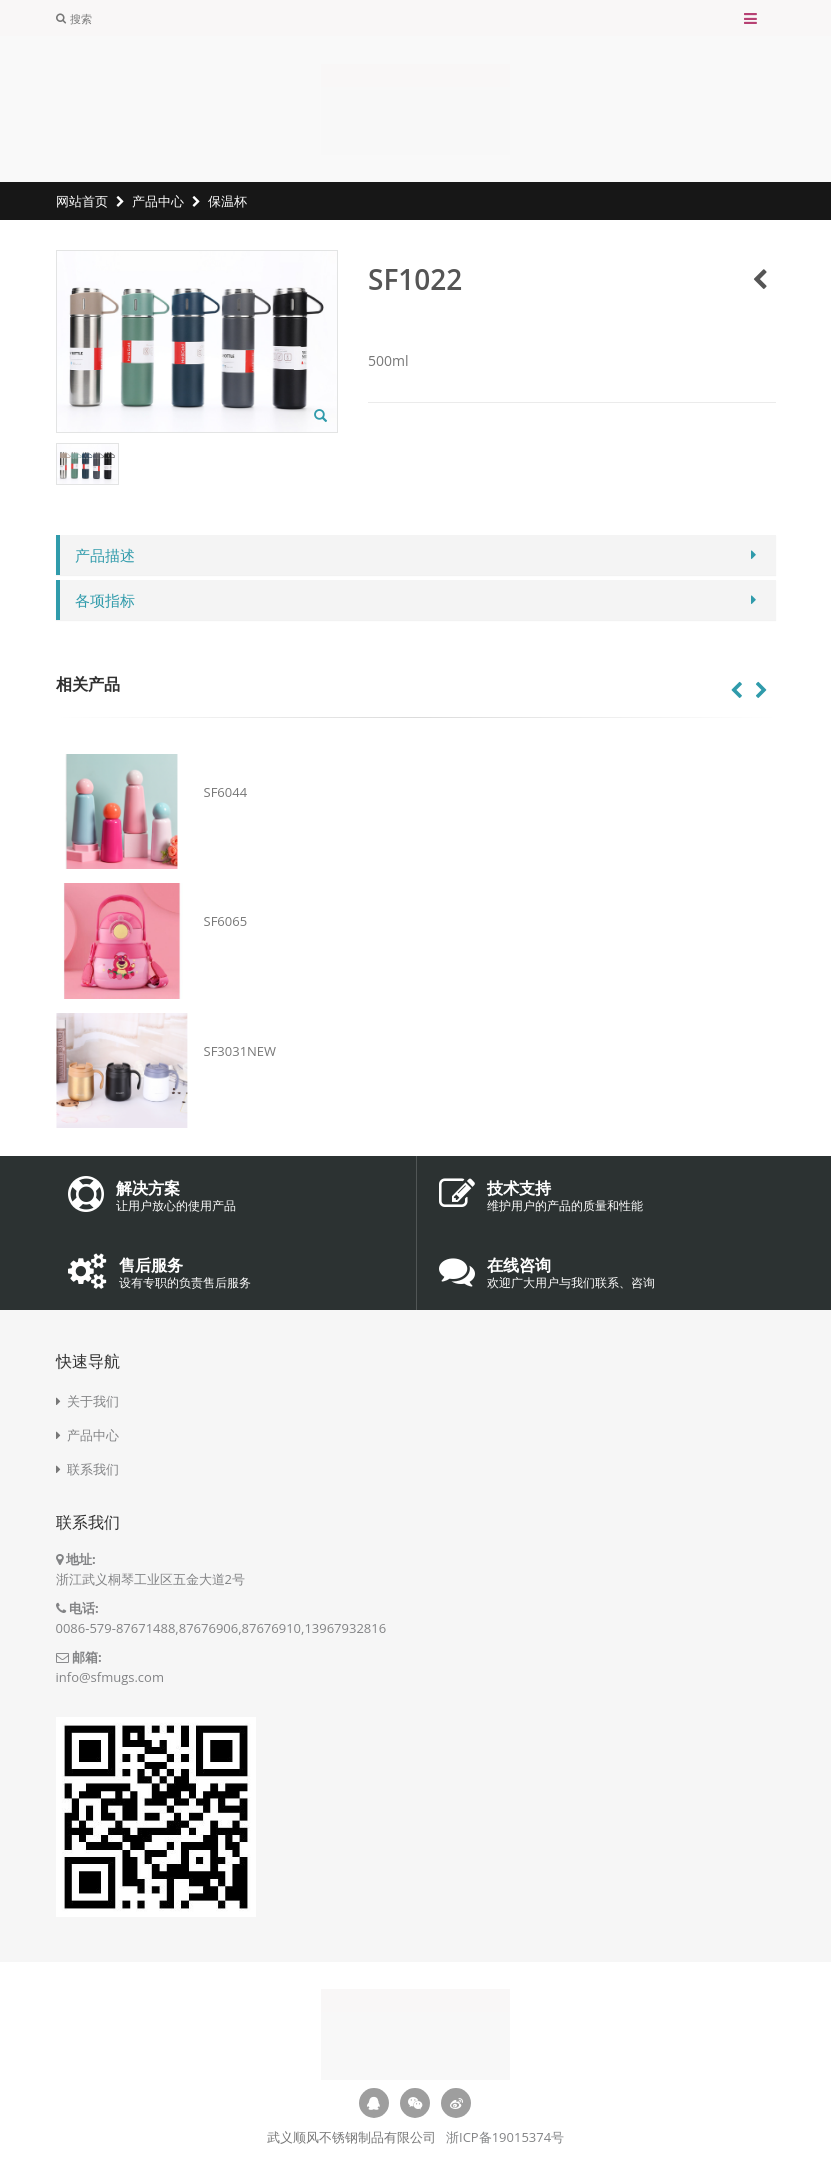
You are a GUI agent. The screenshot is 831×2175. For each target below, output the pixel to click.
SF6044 (226, 792)
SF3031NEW (240, 1051)
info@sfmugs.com (110, 1677)
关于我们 (93, 1401)
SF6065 (226, 921)
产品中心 (158, 201)
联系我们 (93, 1469)
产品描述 (105, 555)
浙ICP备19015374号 (505, 2137)
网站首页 (82, 201)
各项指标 (105, 600)
